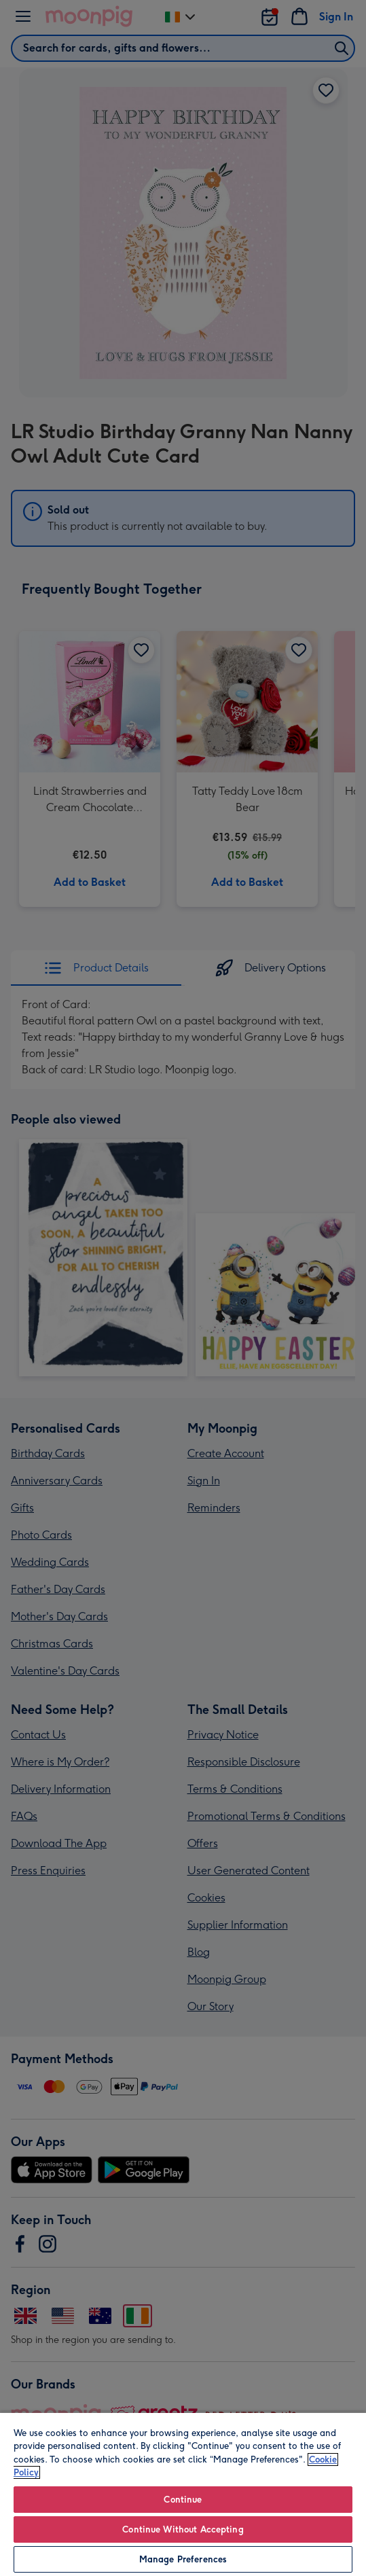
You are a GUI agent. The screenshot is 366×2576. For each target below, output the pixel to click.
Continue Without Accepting (182, 2529)
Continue (183, 2499)
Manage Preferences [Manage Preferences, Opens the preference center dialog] (183, 2559)
